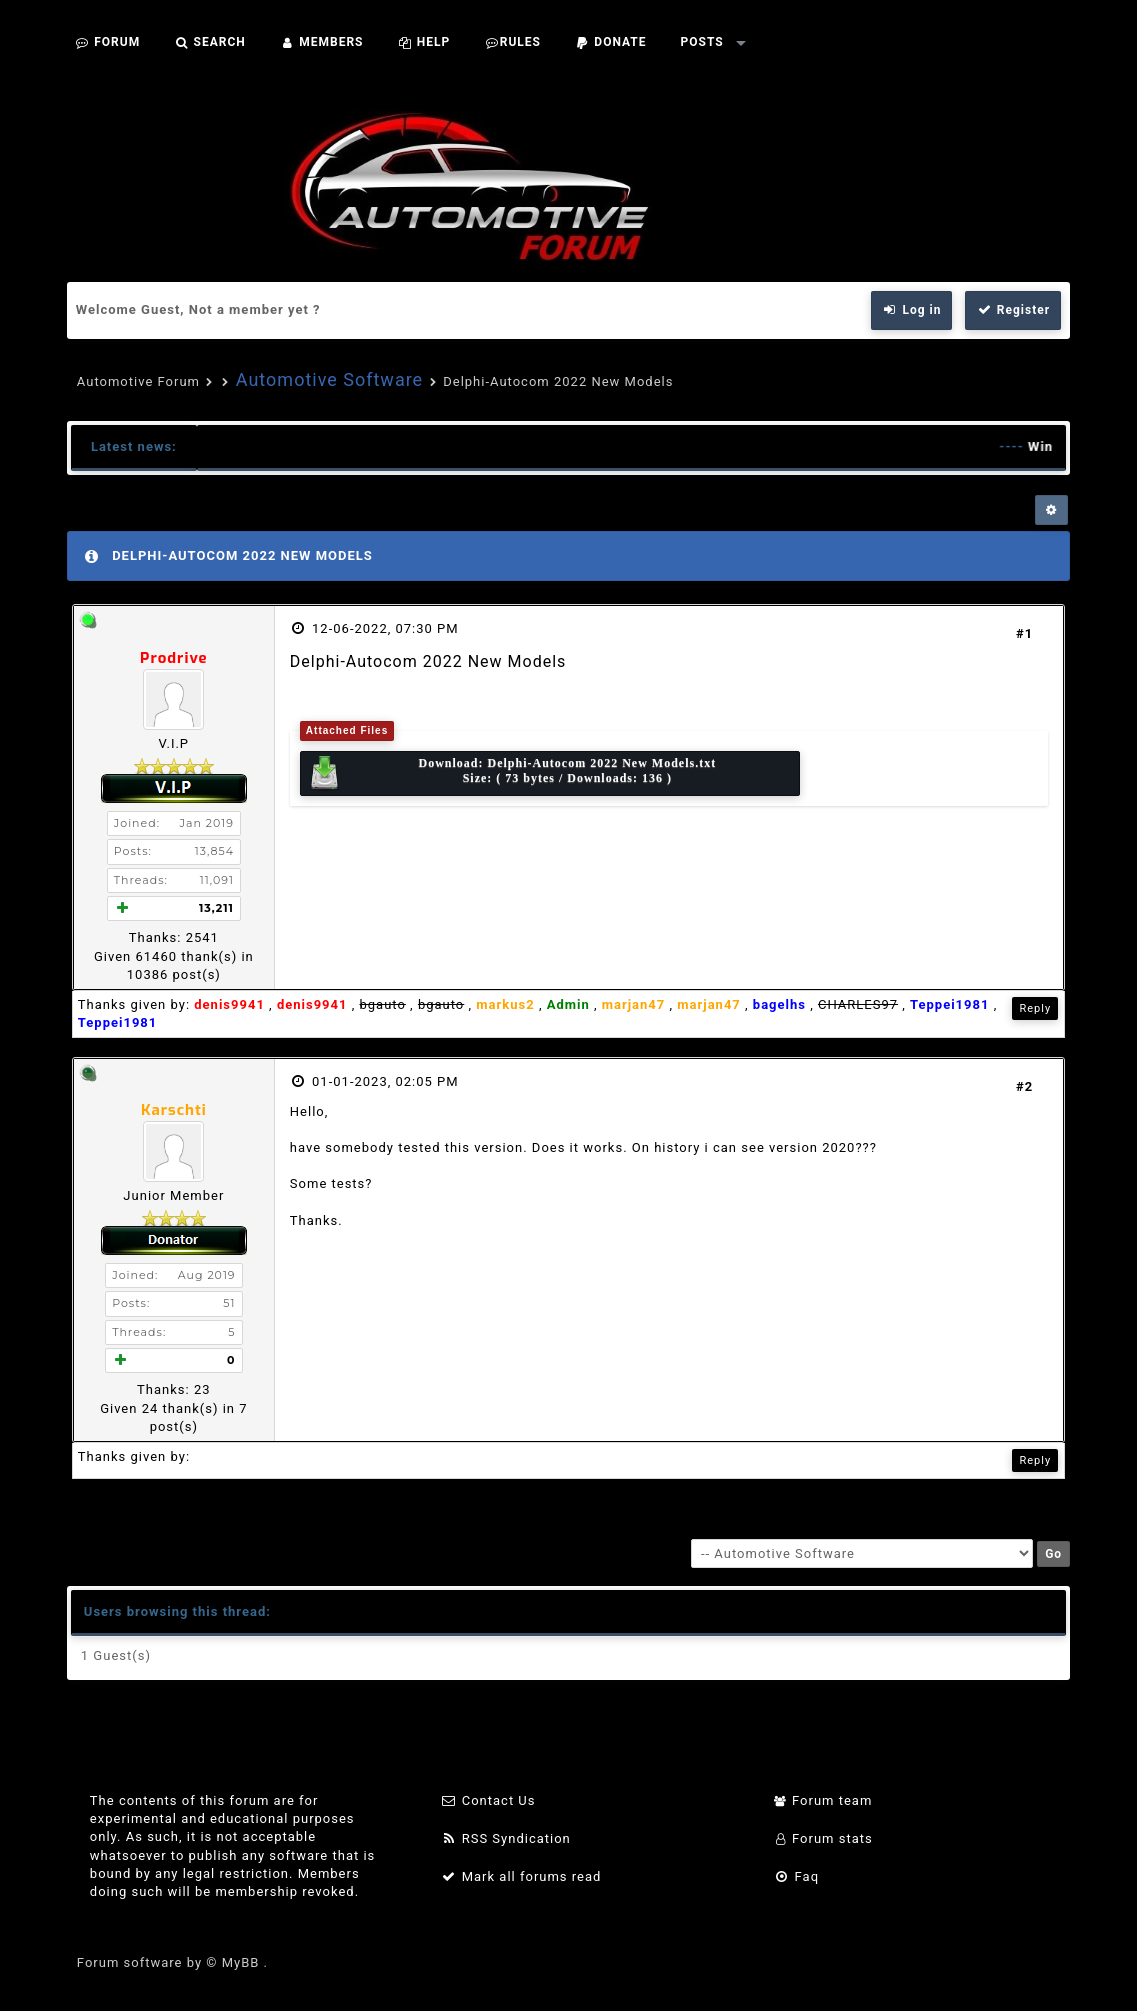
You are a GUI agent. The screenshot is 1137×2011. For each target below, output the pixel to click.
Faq (796, 1876)
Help (423, 42)
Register (1013, 310)
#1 (1024, 633)
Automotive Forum (138, 381)
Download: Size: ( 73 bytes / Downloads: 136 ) (511, 773)
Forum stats (823, 1838)
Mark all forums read (521, 1876)
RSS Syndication (506, 1838)
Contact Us (488, 1800)
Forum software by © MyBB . (172, 1962)
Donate (611, 42)
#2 (1024, 1086)
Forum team (823, 1800)
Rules (512, 42)
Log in (912, 310)
